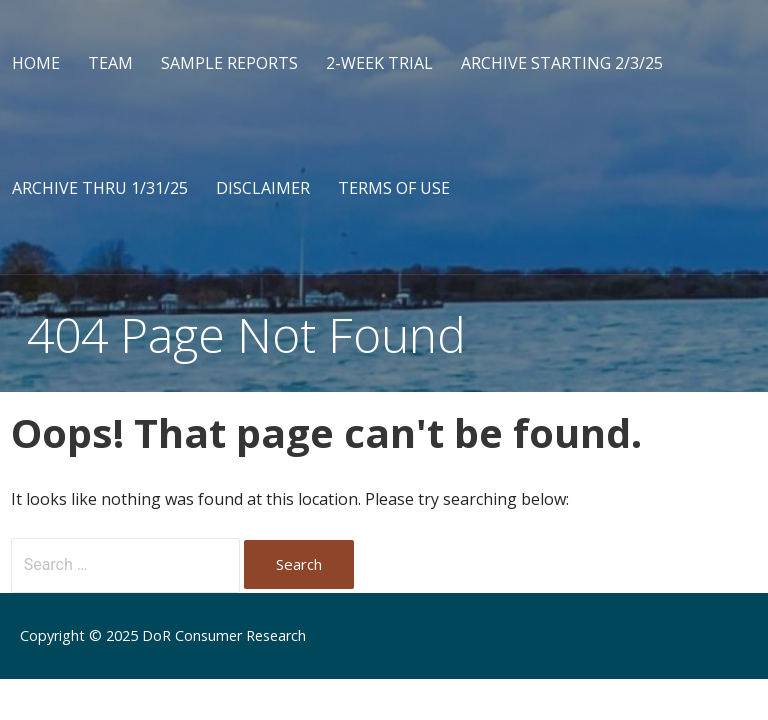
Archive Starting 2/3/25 (562, 63)
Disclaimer (263, 188)
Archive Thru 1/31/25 (100, 188)
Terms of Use (394, 188)
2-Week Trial (379, 63)
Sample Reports (229, 63)
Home (36, 63)
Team (110, 63)
